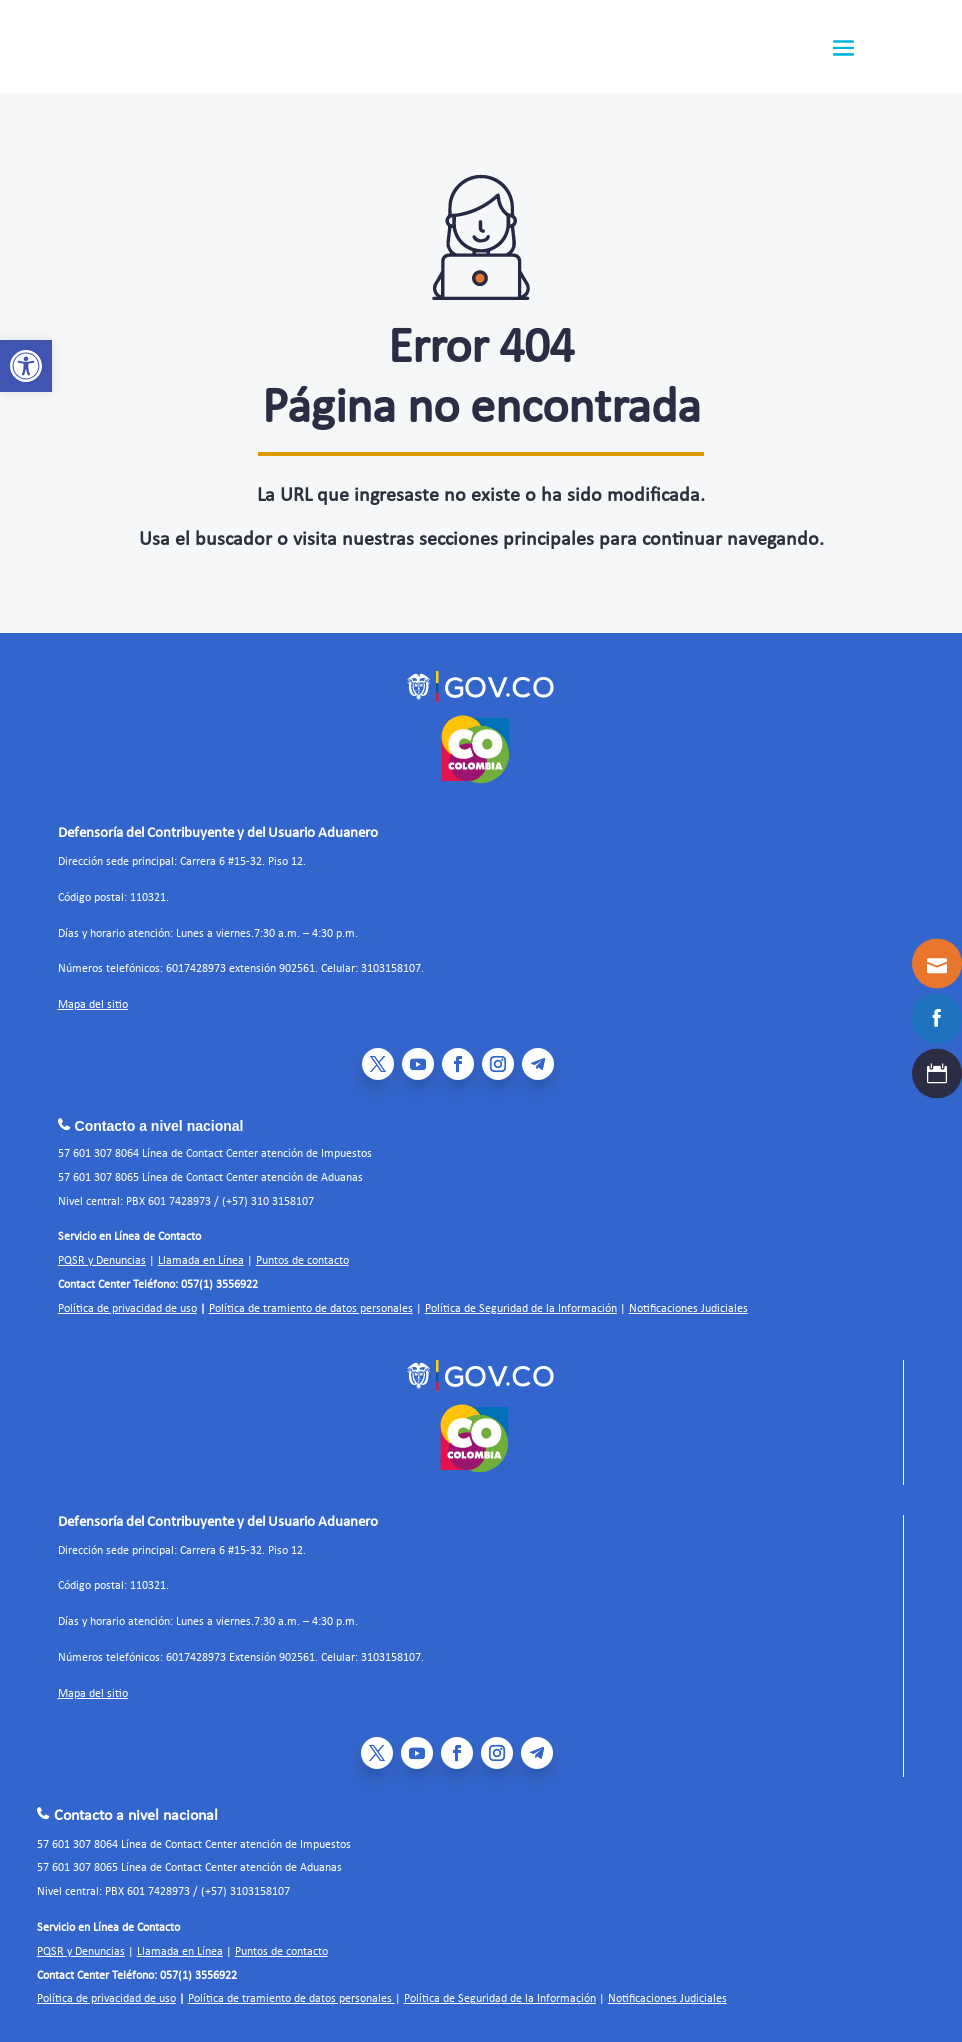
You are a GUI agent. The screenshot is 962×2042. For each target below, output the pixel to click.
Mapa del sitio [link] (93, 1005)
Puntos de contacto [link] (302, 1261)
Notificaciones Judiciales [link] (688, 1309)
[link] (26, 366)
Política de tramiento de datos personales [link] (311, 1309)
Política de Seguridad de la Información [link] (521, 1309)
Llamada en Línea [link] (201, 1261)
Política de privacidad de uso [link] (127, 1309)
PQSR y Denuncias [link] (102, 1261)
